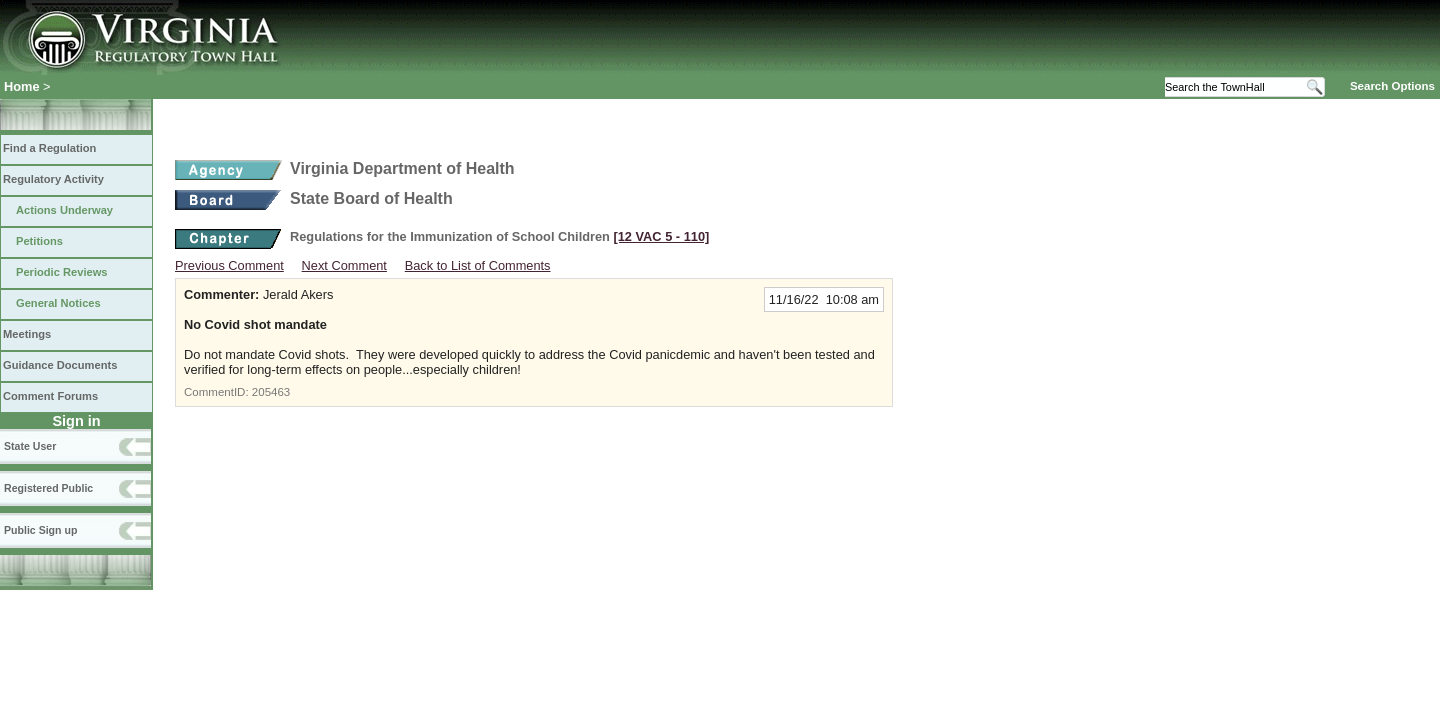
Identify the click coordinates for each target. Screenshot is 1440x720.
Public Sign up (40, 530)
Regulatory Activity (53, 179)
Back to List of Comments (478, 265)
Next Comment (344, 265)
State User (30, 446)
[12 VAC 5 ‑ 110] (661, 236)
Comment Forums (50, 396)
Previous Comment (229, 265)
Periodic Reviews (62, 272)
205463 (271, 392)
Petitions (39, 241)
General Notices (58, 303)
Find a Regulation (49, 148)
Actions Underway (64, 210)
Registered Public (48, 488)
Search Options (1392, 86)
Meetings (27, 334)
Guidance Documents (60, 365)
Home (22, 86)
